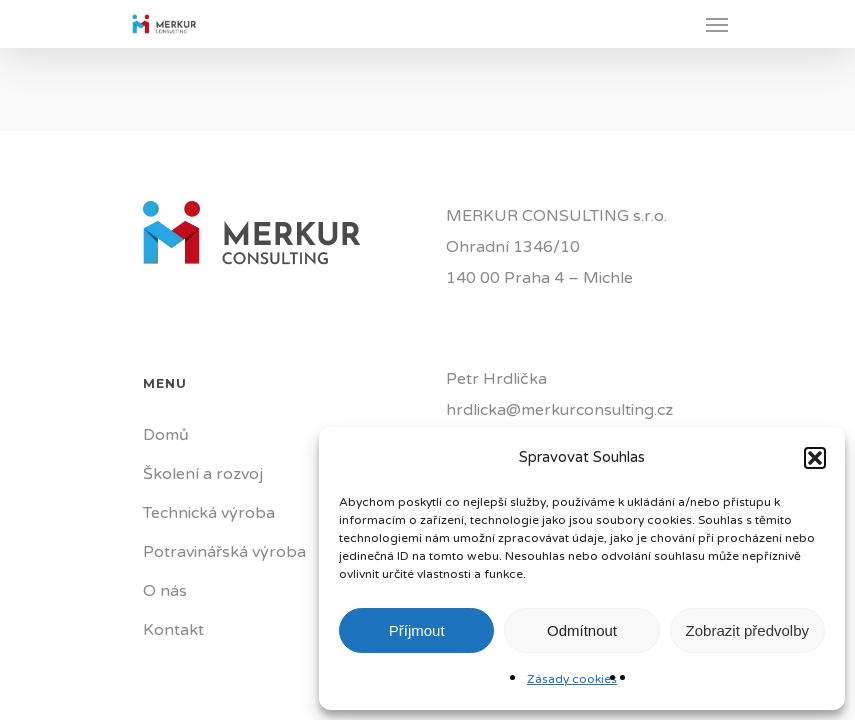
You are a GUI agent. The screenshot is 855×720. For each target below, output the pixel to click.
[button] (815, 458)
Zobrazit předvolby (747, 630)
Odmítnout (582, 630)
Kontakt (173, 630)
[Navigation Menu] (717, 24)
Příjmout (417, 630)
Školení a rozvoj (203, 474)
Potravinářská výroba (224, 552)
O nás (165, 591)
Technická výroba (209, 513)
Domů (166, 435)
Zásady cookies (572, 679)
